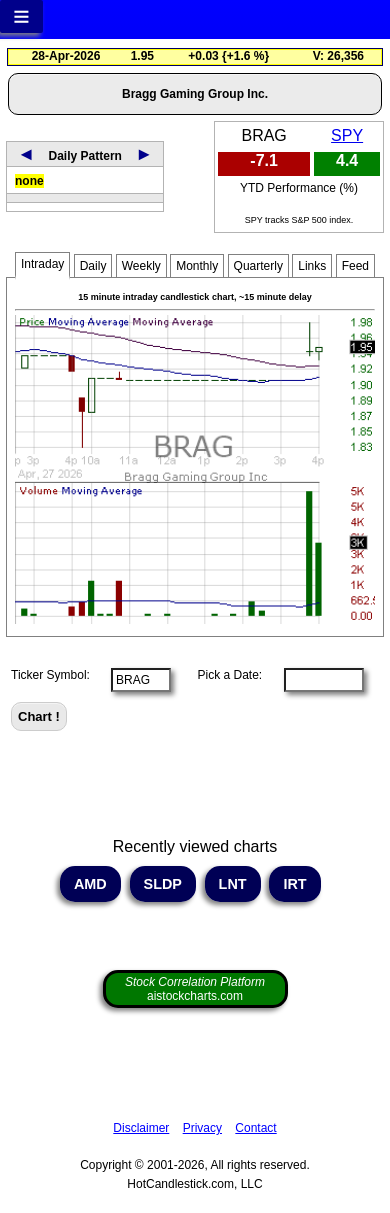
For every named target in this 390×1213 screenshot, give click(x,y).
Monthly (197, 266)
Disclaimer (141, 1128)
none (29, 181)
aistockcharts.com (195, 989)
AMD (90, 884)
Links (312, 266)
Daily (93, 266)
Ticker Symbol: (50, 675)
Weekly (141, 266)
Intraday (42, 264)
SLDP (163, 884)
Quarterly (258, 266)
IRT (294, 884)
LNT (233, 884)
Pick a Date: (223, 675)
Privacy (202, 1128)
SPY (347, 135)
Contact (255, 1128)
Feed (355, 266)
